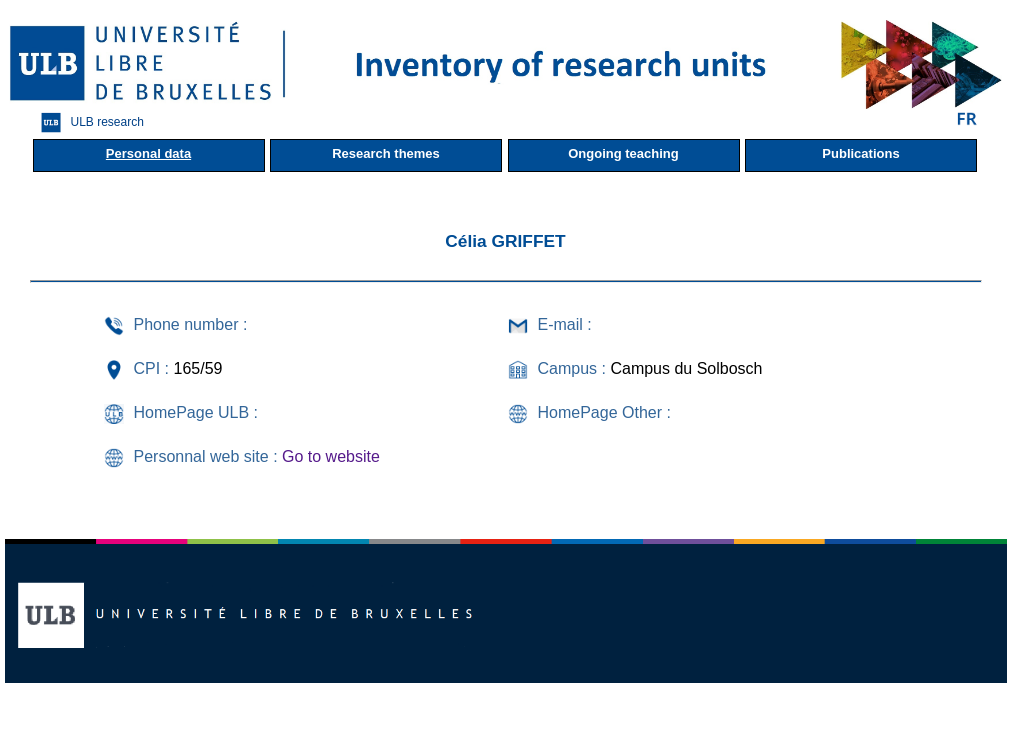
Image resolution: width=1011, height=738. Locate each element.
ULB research (87, 122)
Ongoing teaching (623, 153)
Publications (860, 153)
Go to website (331, 456)
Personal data (148, 153)
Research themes (386, 153)
